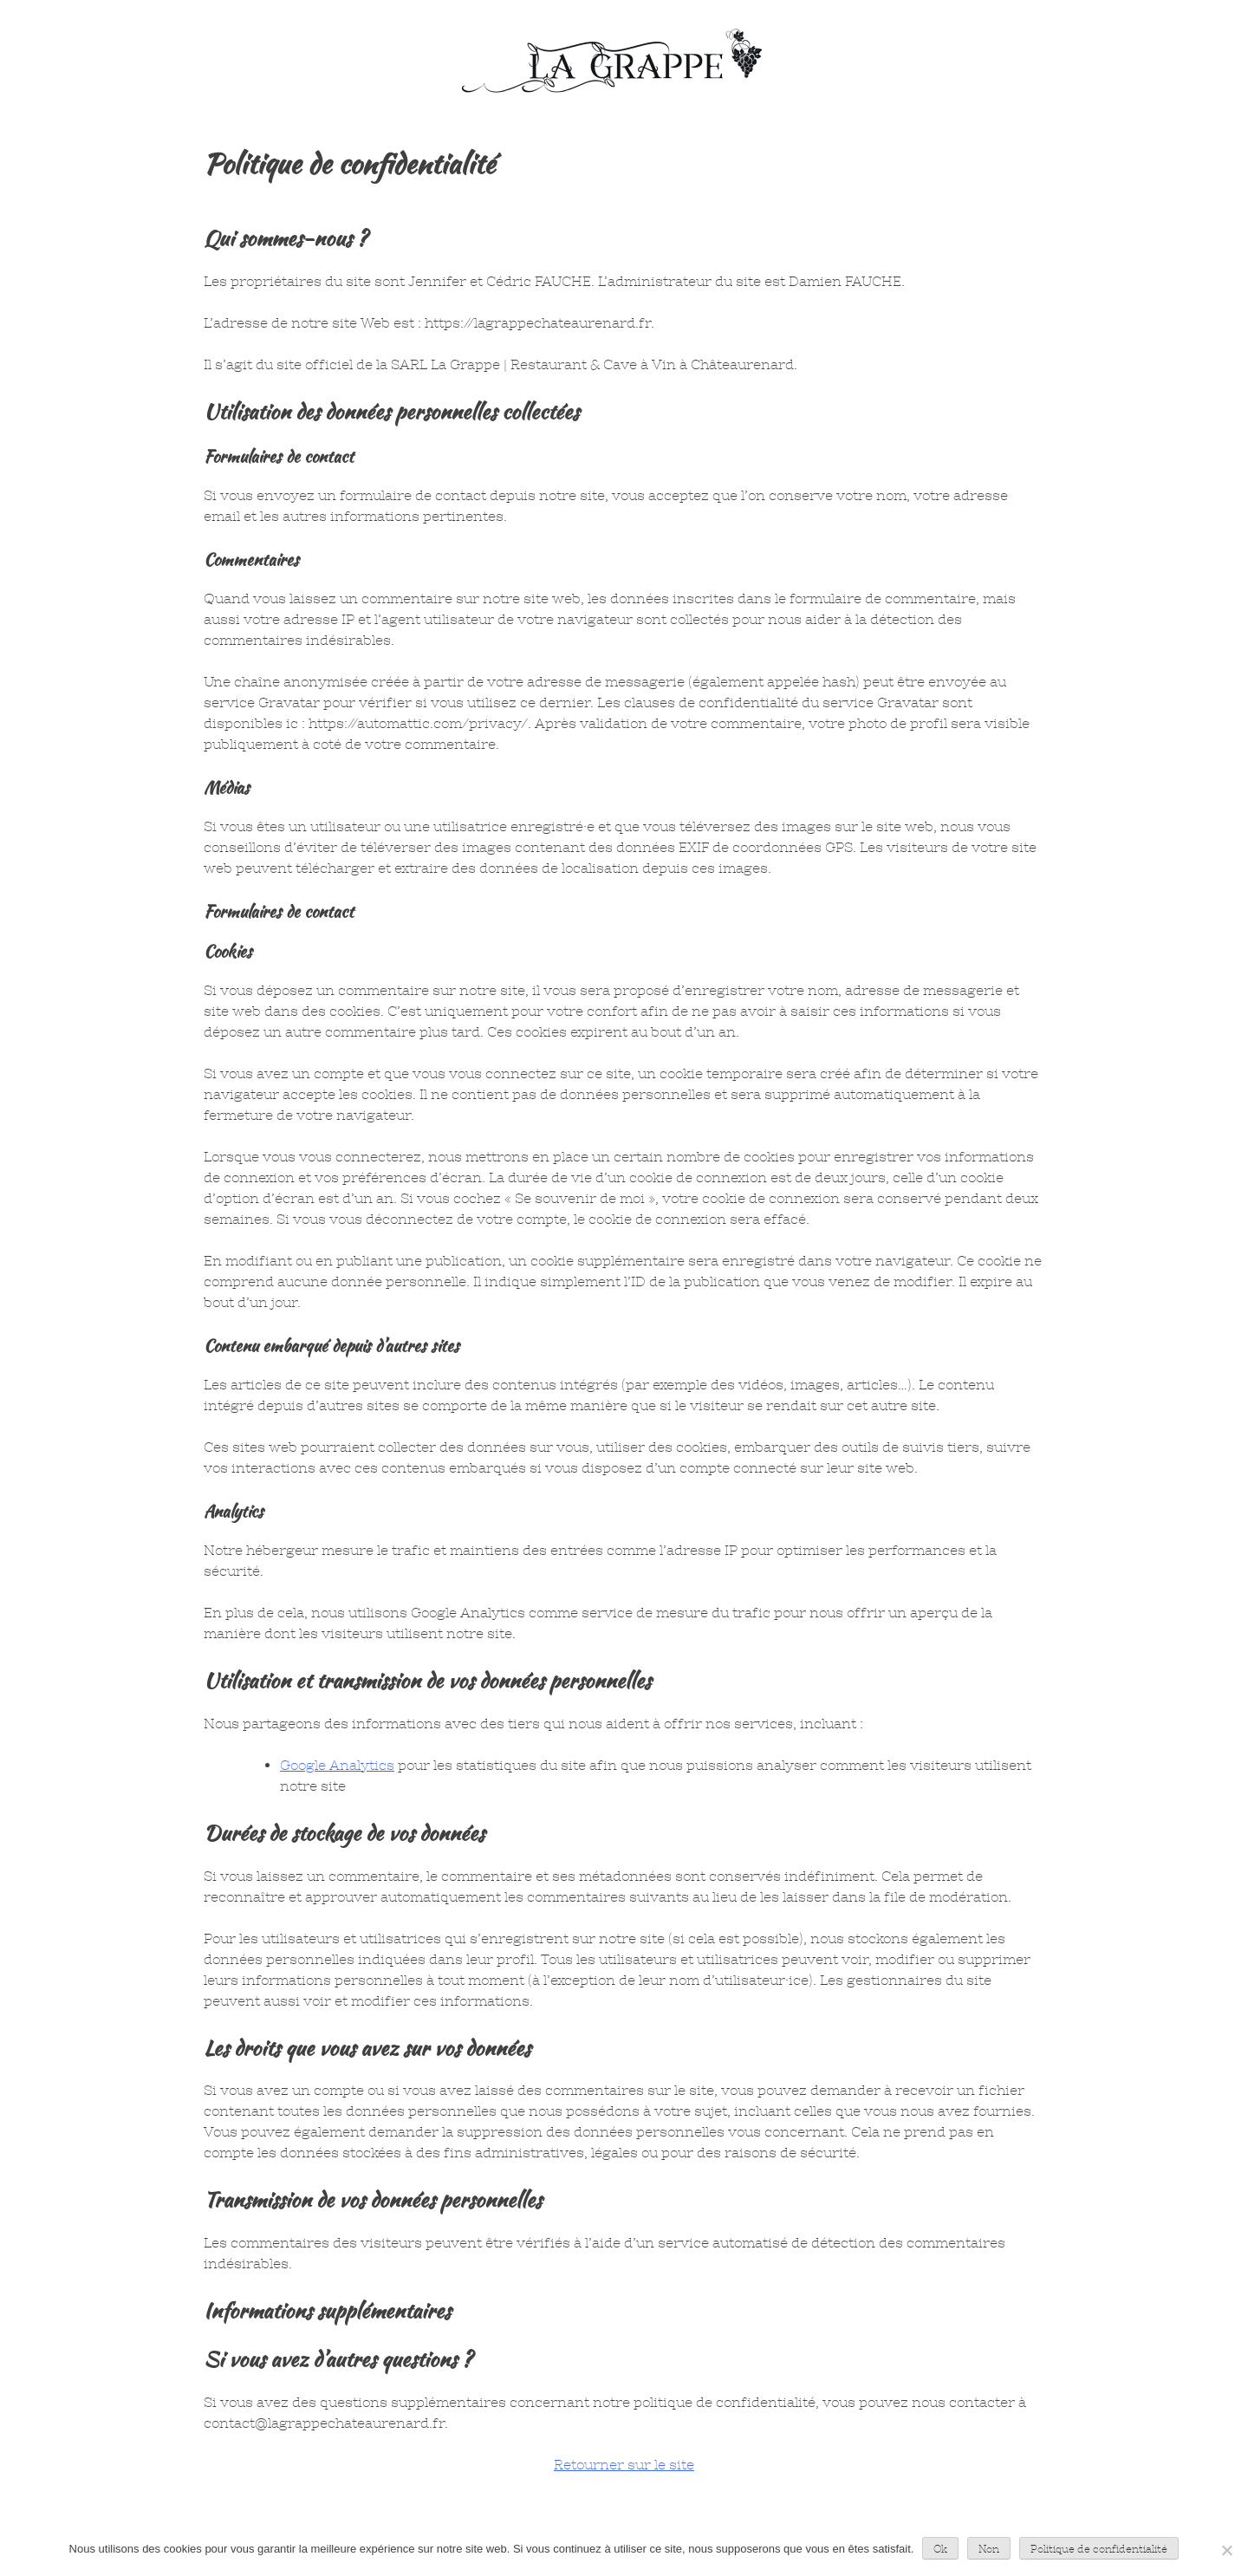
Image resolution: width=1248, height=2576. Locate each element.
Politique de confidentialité (1098, 2549)
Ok (940, 2549)
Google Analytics (337, 1765)
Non (988, 2549)
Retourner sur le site (624, 2464)
